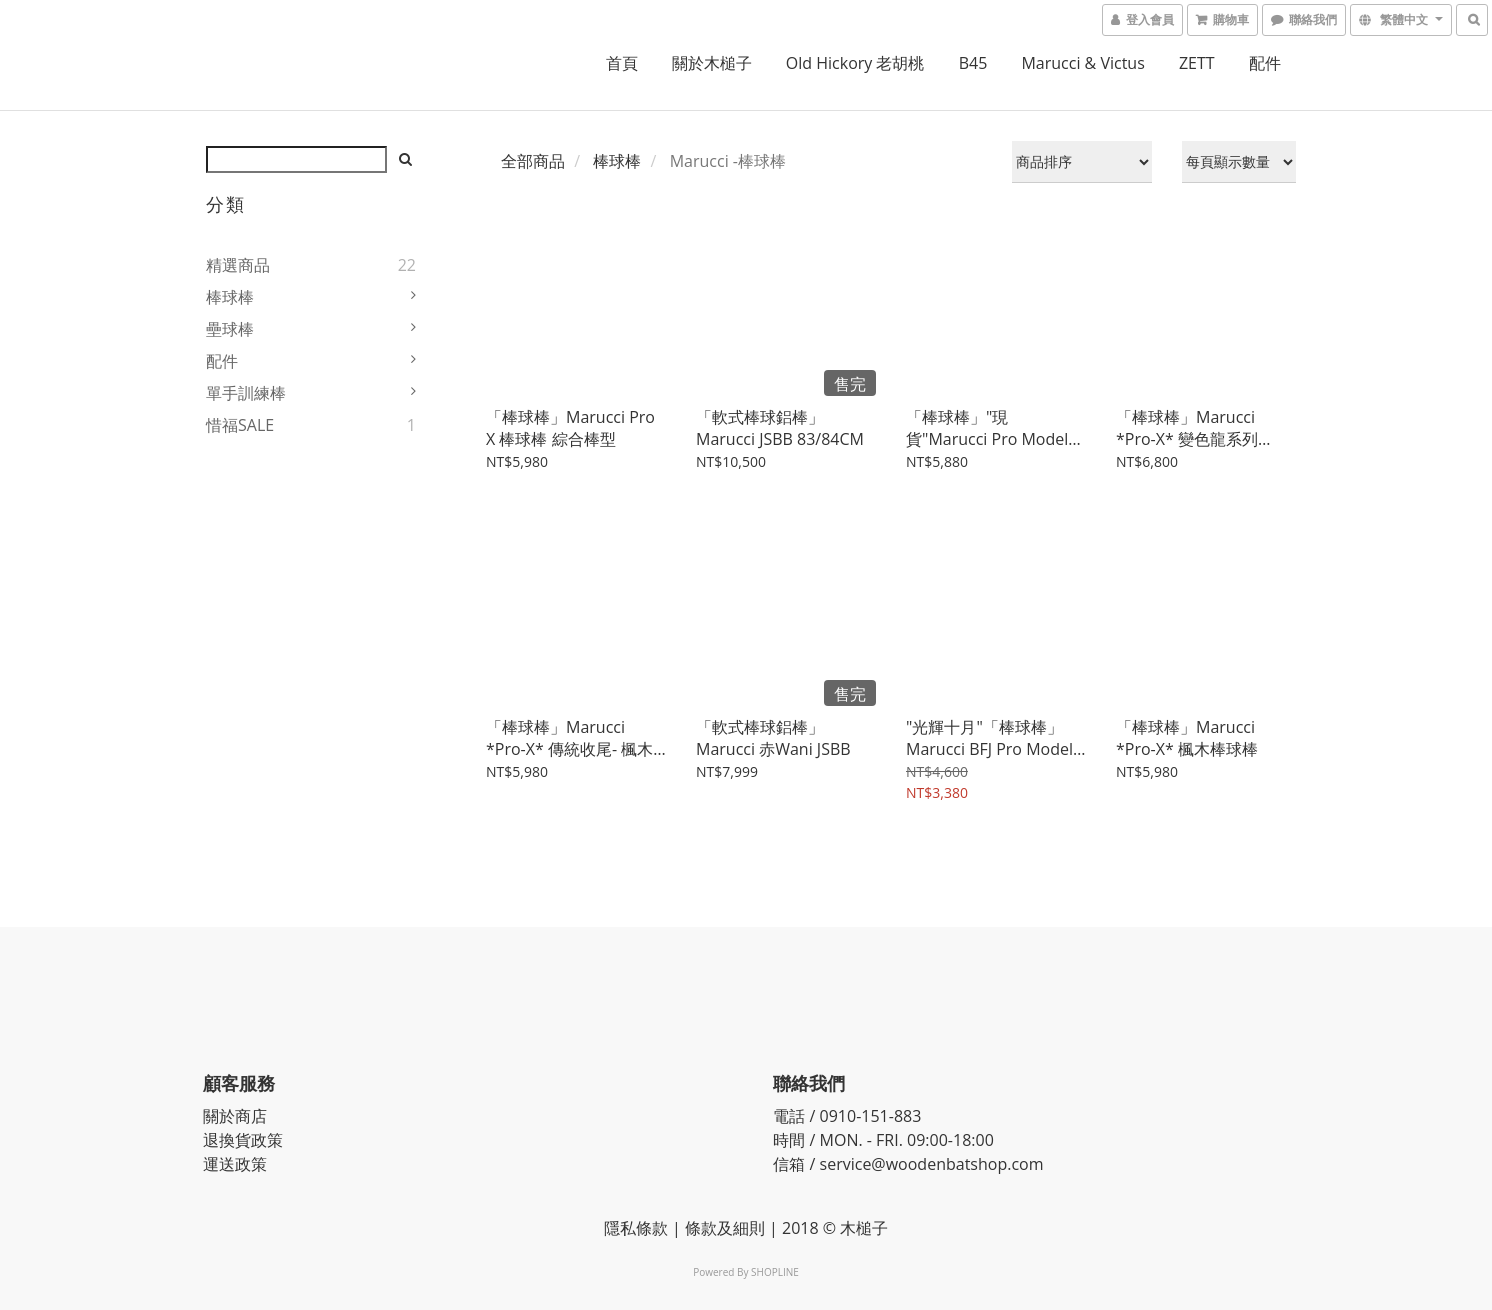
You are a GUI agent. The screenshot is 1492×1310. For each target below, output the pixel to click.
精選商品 (238, 265)
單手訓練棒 (246, 393)
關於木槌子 (712, 63)
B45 (973, 63)
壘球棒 (230, 329)
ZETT (1197, 63)
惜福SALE (240, 425)
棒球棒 (230, 297)
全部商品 (533, 161)
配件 (1265, 63)
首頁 (622, 63)
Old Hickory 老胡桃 (855, 63)
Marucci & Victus (1082, 63)
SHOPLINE (775, 1272)
